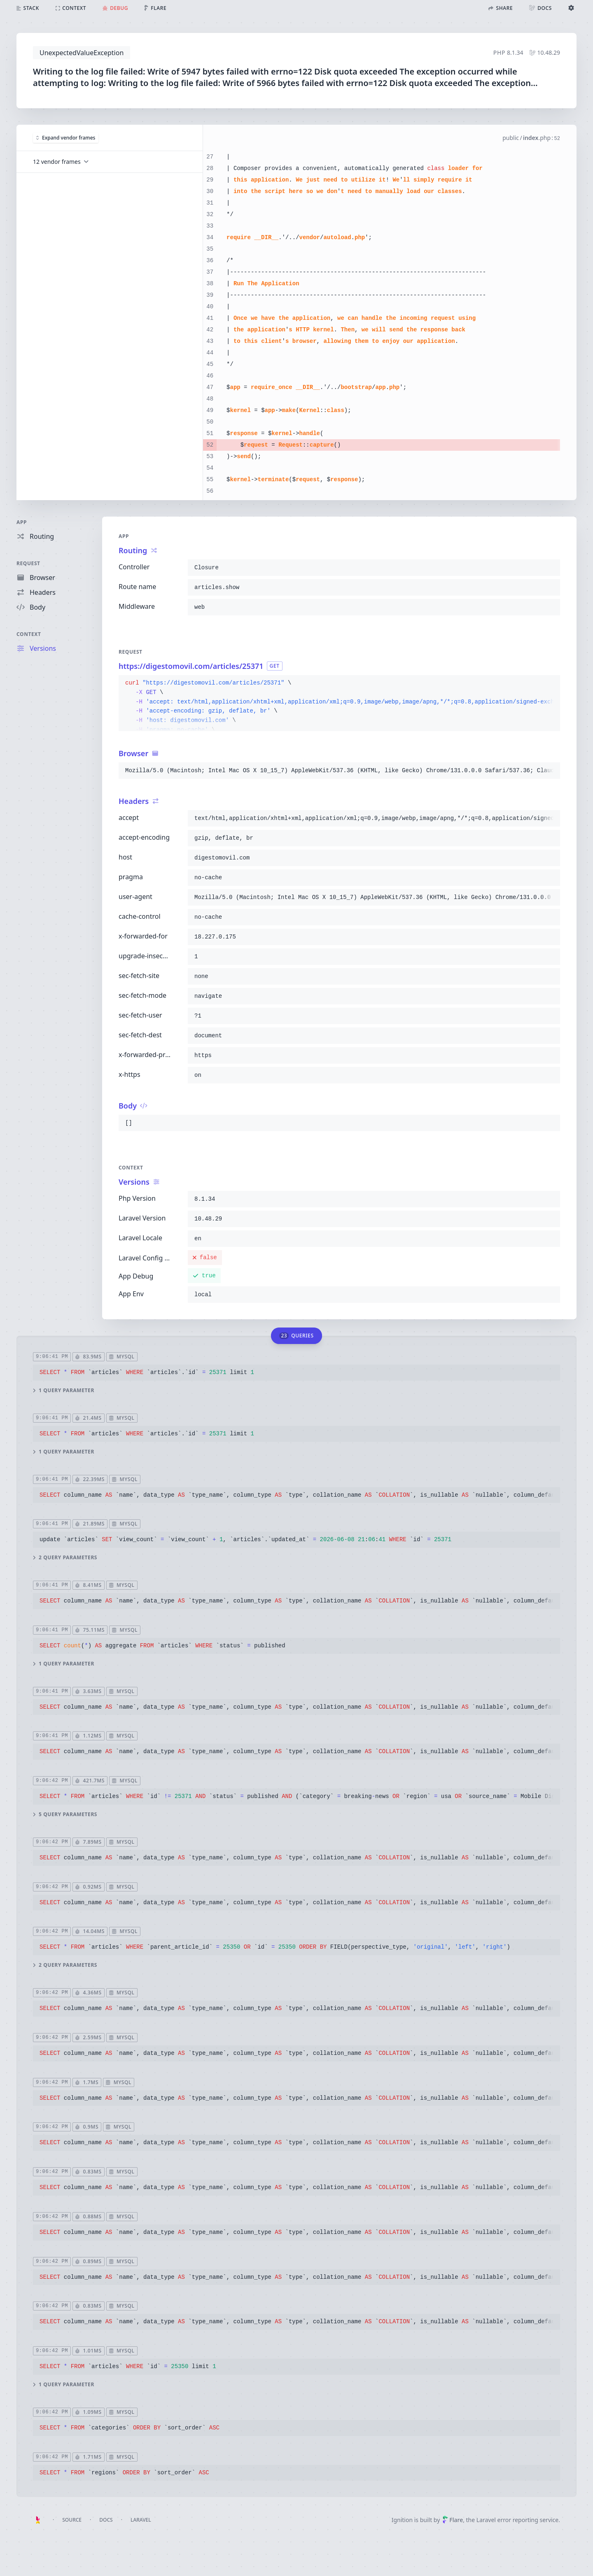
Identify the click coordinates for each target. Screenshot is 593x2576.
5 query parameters (65, 1814)
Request (28, 563)
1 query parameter (63, 1390)
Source (72, 2519)
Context (28, 634)
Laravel (141, 2519)
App (21, 522)
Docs (105, 2519)
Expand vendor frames (65, 137)
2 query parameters (65, 1557)
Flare (452, 2520)
